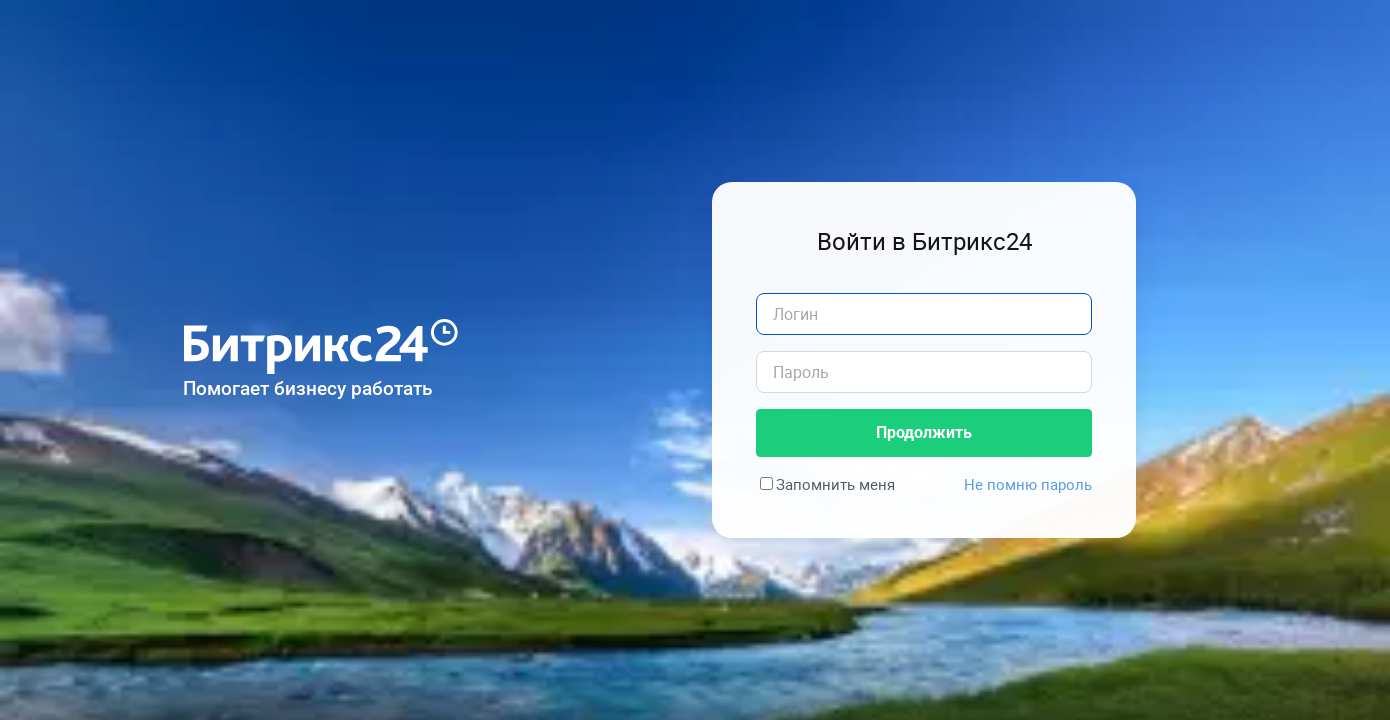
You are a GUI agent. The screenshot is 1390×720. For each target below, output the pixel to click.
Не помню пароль (1028, 484)
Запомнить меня (835, 484)
